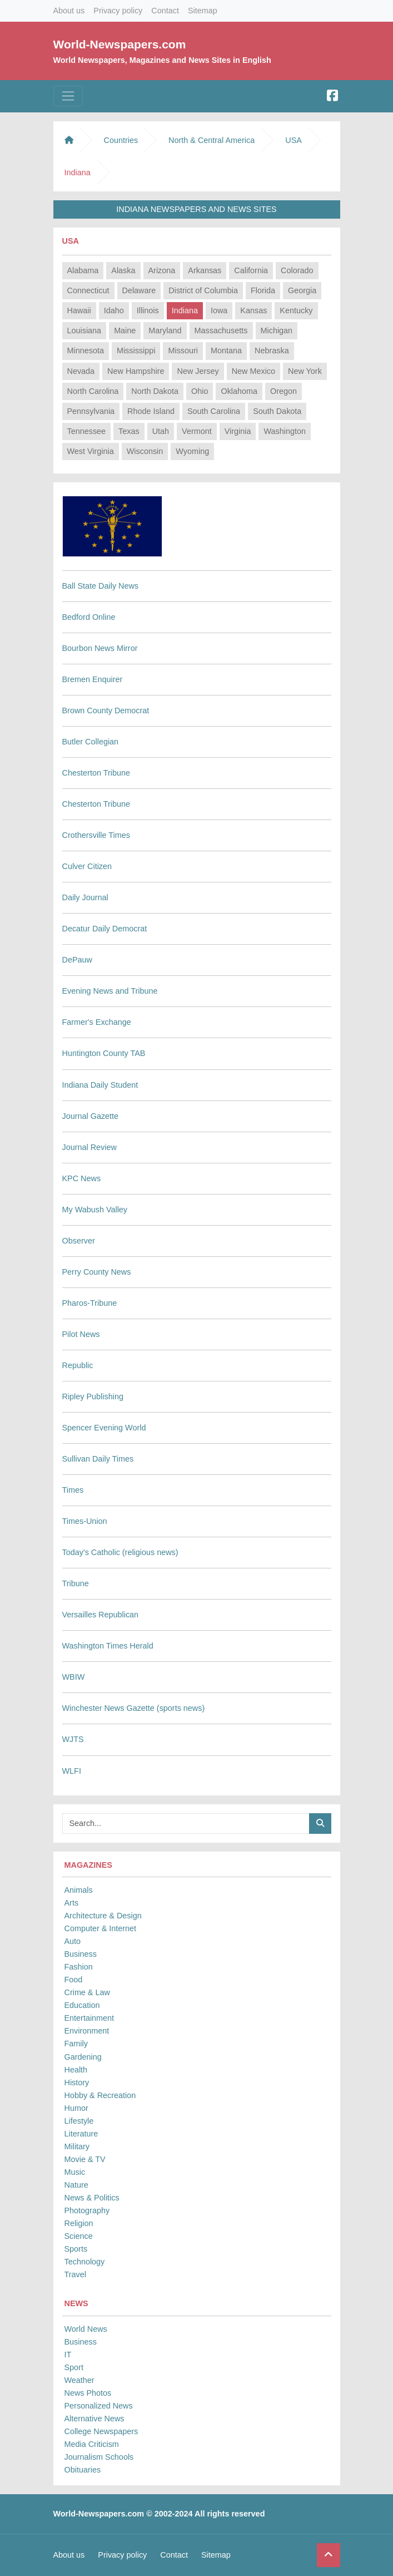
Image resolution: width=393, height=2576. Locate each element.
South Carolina (213, 411)
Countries (121, 140)
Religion (78, 2223)
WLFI (71, 1770)
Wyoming (192, 451)
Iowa (219, 310)
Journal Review (89, 1147)
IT (68, 2354)
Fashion (78, 1966)
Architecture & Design (103, 1915)
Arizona (162, 270)
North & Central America (211, 140)
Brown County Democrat (106, 710)
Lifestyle (79, 2120)
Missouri (183, 350)
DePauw (77, 959)
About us (69, 10)
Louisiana (84, 330)
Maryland (164, 330)
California (251, 270)
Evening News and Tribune (110, 990)
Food (73, 1979)
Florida (263, 290)
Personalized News (98, 2405)
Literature (81, 2133)
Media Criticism (91, 2444)
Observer (78, 1240)
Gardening (83, 2056)
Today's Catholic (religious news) (120, 1552)
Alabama (83, 270)
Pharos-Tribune (89, 1303)
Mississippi (136, 350)
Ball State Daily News (100, 585)
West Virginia (90, 451)
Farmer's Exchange (96, 1022)
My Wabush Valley (95, 1209)
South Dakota (277, 411)
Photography (87, 2210)
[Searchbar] (186, 1823)
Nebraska (272, 350)
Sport (73, 2367)
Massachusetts (221, 330)
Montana (226, 350)
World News (85, 2329)
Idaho (114, 310)
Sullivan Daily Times (98, 1458)
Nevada (81, 371)
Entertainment (89, 2018)
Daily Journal (85, 897)
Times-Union (84, 1521)
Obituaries (82, 2469)
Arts (71, 1902)
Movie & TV (85, 2159)
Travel (75, 2274)
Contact (165, 10)
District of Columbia (203, 290)
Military (77, 2146)
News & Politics (92, 2197)
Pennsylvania (91, 411)
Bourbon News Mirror (100, 648)
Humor (76, 2108)
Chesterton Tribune (96, 772)
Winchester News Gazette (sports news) (133, 1708)
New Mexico (253, 371)
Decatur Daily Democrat (104, 928)
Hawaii (79, 310)
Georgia (302, 290)
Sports (76, 2248)
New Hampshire (135, 371)
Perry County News (96, 1271)
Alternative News (94, 2418)
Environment (87, 2030)
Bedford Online (89, 617)
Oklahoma (239, 391)
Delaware (139, 290)
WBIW (73, 1676)
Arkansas (204, 270)
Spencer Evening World (104, 1427)
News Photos (88, 2393)
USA (293, 140)
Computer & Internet (100, 1928)
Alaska (123, 270)
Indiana (185, 310)
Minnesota (85, 350)
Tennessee (86, 431)
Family (76, 2043)
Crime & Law (87, 1992)
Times (73, 1490)
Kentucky (296, 310)
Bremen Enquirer (92, 679)
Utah (160, 431)
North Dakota (154, 391)
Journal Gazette (90, 1116)
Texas (129, 431)
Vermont (197, 431)
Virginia (238, 431)
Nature (76, 2184)
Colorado (297, 270)
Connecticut (88, 290)
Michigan (277, 330)
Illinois (148, 310)
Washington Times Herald (107, 1645)
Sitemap (202, 10)
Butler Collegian (90, 741)
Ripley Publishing (92, 1396)
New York (305, 371)
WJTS (73, 1739)
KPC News (81, 1178)
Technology (84, 2261)
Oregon (283, 391)
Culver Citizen (87, 866)
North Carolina (93, 391)
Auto (72, 1941)
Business (80, 1954)
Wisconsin (145, 451)
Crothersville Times (96, 835)
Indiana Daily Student (100, 1084)
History (76, 2082)
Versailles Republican (100, 1614)
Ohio (199, 391)
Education (82, 2005)
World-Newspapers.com (119, 44)
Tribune (75, 1583)
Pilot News (81, 1334)
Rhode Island (151, 411)
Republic (77, 1365)
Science (78, 2236)
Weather (79, 2380)
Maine (125, 330)
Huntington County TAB (104, 1053)
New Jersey (197, 371)
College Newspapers (101, 2431)
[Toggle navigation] (68, 96)
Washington (284, 431)
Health (76, 2069)
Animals (78, 1890)
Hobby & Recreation (100, 2095)
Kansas (253, 310)
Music (75, 2172)
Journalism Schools (99, 2456)
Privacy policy (117, 10)
